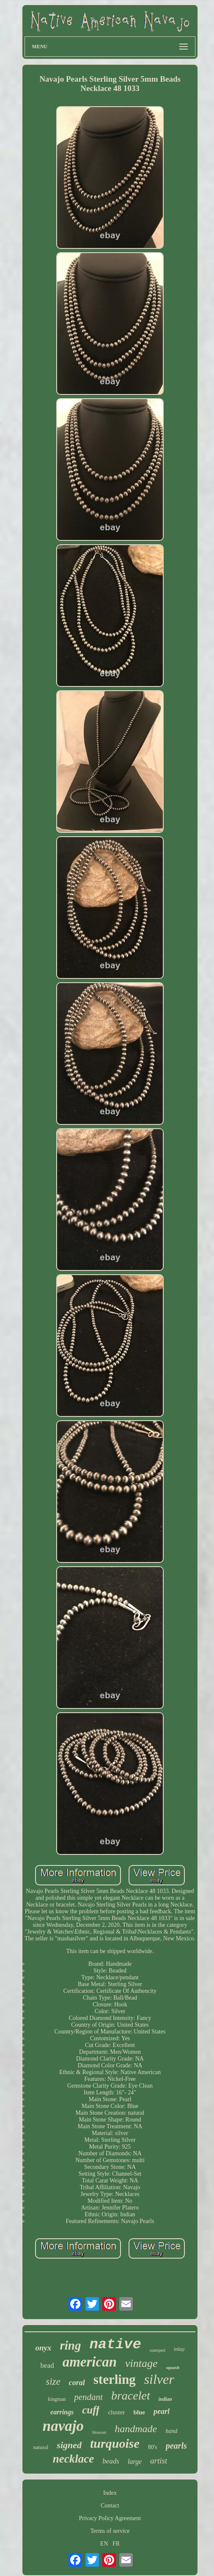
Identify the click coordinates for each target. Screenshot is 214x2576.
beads (110, 2461)
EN (104, 2543)
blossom (99, 2432)
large (135, 2461)
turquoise (115, 2443)
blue (139, 2412)
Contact (110, 2505)
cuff (90, 2410)
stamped (157, 2350)
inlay (179, 2349)
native (115, 2344)
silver (159, 2379)
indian (165, 2399)
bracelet (130, 2395)
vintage (141, 2363)
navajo (63, 2426)
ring (70, 2345)
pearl (162, 2411)
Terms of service (109, 2531)
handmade (136, 2428)
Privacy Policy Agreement (110, 2518)
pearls (176, 2445)
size (53, 2381)
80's (152, 2447)
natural (40, 2447)
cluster (116, 2412)
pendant (88, 2397)
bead (47, 2365)
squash (173, 2367)
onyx (43, 2347)
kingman (57, 2399)
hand (171, 2431)
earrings (62, 2412)
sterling (114, 2379)
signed (69, 2445)
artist (158, 2460)
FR (116, 2543)
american (90, 2361)
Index (110, 2493)
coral (77, 2382)
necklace (73, 2458)
